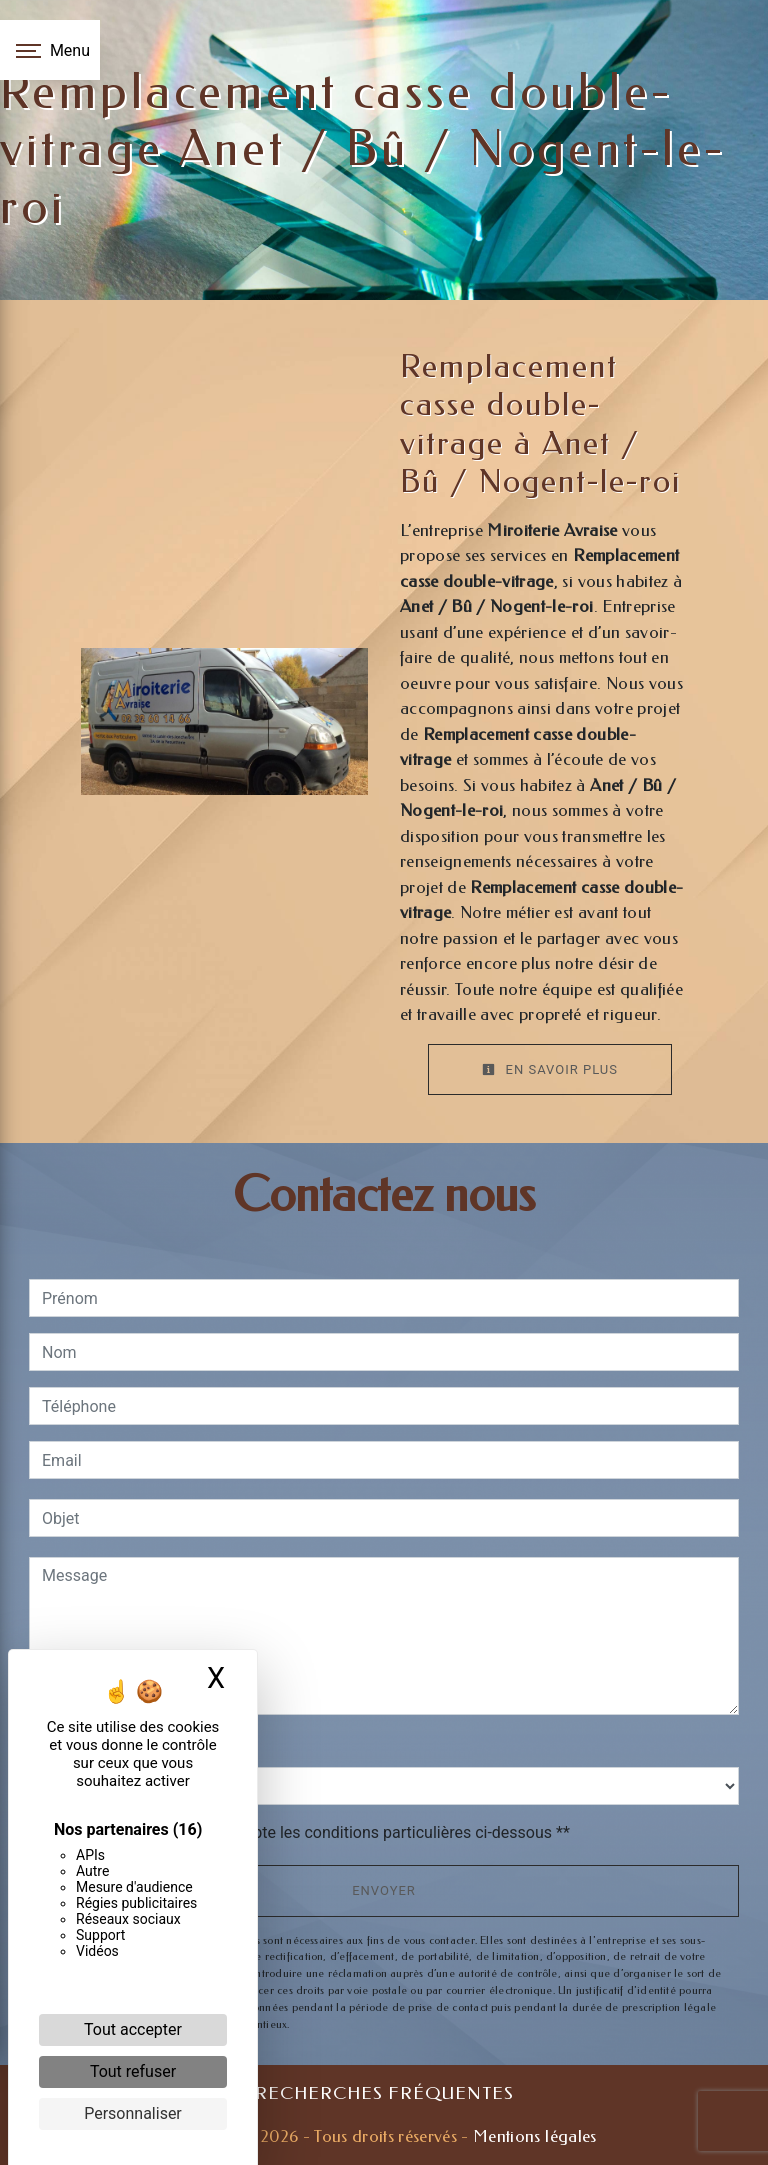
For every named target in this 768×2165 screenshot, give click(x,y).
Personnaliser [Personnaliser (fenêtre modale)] (133, 2113)
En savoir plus (550, 1069)
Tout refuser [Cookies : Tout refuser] (133, 2071)
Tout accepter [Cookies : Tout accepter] (133, 2029)
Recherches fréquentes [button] (384, 2093)
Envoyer (384, 1890)
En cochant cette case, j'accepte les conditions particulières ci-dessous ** (309, 1832)
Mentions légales (533, 2136)
